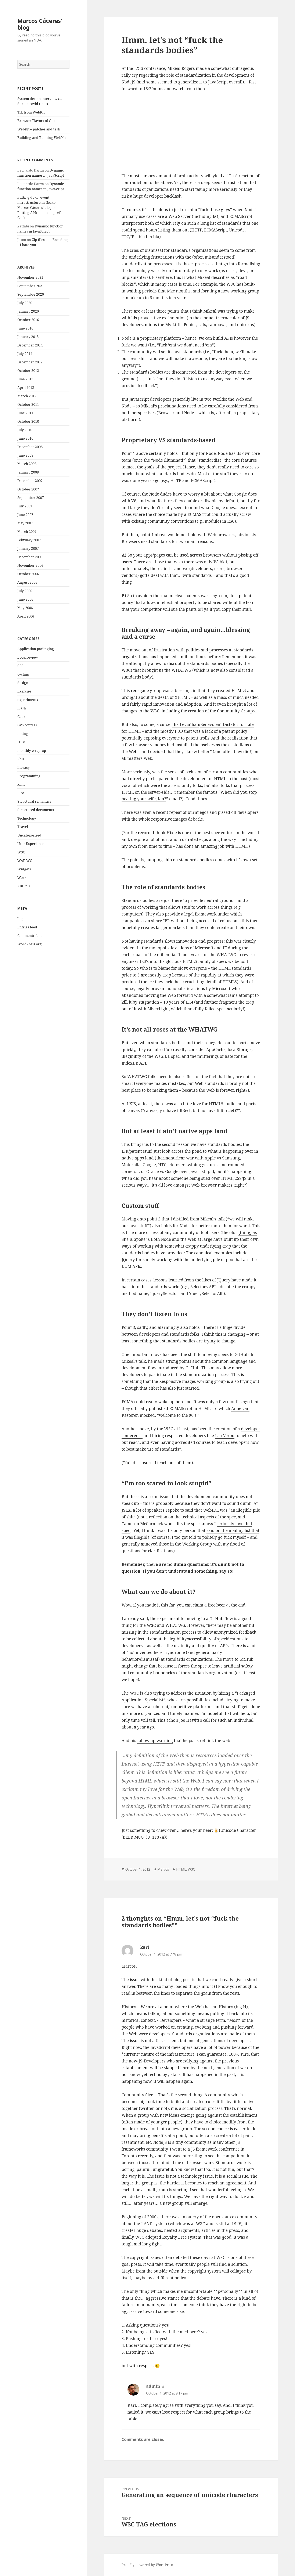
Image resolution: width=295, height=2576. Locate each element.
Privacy (23, 767)
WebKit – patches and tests (39, 129)
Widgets (24, 869)
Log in (22, 918)
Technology (26, 818)
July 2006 (24, 591)
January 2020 (28, 311)
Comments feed (30, 935)
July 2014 (24, 353)
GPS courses (27, 725)
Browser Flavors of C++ (36, 120)
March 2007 (26, 531)
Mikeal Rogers (181, 68)
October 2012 (28, 370)
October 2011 (28, 404)
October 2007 (28, 489)
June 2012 (25, 379)
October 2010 (28, 421)
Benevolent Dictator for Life (227, 724)
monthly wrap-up (31, 750)
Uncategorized (29, 835)
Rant (21, 784)
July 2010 (24, 430)
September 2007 (30, 497)
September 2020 (30, 294)
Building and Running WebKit (41, 137)
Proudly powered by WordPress (147, 2564)
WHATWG (181, 670)
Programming (28, 776)
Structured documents (35, 809)
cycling (23, 674)
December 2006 (30, 557)
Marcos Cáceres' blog (39, 24)
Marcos (163, 1869)
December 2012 (30, 362)
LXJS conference (149, 68)
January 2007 (28, 548)
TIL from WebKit (31, 112)
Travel (22, 826)
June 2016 (25, 328)
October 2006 (28, 574)
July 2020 (24, 303)
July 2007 (24, 506)
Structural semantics (34, 801)
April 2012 (25, 387)
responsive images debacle (177, 819)
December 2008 (30, 447)
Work (21, 877)
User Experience (30, 843)
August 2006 (27, 582)
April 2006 (25, 616)
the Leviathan (185, 724)
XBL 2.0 (23, 886)
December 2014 (30, 345)
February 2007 (29, 540)
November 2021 (30, 277)
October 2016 (28, 319)
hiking (22, 733)
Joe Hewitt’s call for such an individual (216, 1720)
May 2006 (25, 607)
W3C (21, 852)
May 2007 (25, 523)
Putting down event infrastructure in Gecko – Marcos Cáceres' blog (37, 202)
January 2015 (28, 336)
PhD (20, 759)
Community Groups (236, 711)
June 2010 (25, 438)
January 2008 (28, 472)
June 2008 (25, 455)
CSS (20, 665)
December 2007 (30, 480)
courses (203, 1442)
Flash (21, 708)
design (22, 682)
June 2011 (25, 413)
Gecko (22, 716)
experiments (27, 699)
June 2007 (25, 514)
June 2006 (25, 599)
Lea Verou (224, 1435)
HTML (22, 742)
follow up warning (155, 1740)
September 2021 (30, 286)
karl (145, 1947)
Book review (27, 657)
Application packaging (35, 649)
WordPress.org (29, 944)
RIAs (21, 793)
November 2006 (30, 565)
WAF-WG (24, 860)
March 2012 (26, 396)
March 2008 (26, 463)
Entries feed (27, 927)
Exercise (24, 691)
